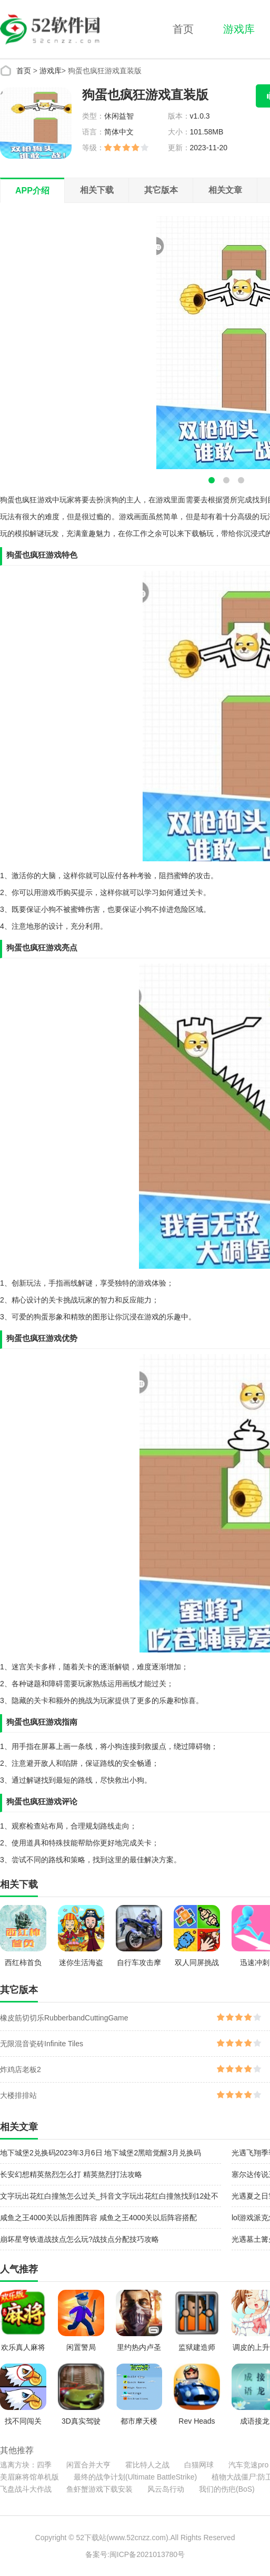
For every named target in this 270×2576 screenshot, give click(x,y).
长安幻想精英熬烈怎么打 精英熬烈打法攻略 (71, 2174)
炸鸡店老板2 (20, 2069)
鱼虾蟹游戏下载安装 (99, 2489)
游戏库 (239, 29)
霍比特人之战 (147, 2465)
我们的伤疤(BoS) (227, 2489)
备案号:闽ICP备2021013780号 (135, 2554)
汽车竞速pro (248, 2465)
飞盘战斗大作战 (26, 2489)
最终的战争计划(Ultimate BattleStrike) (135, 2477)
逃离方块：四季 (26, 2465)
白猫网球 (199, 2465)
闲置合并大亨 (88, 2465)
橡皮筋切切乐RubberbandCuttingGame (64, 2018)
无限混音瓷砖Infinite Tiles (41, 2043)
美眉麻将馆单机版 (29, 2477)
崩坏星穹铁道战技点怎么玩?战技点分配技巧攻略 (79, 2239)
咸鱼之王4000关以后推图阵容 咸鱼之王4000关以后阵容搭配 (98, 2217)
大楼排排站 (18, 2095)
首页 (183, 29)
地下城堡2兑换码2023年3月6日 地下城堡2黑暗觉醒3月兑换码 (100, 2153)
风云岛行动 (165, 2489)
